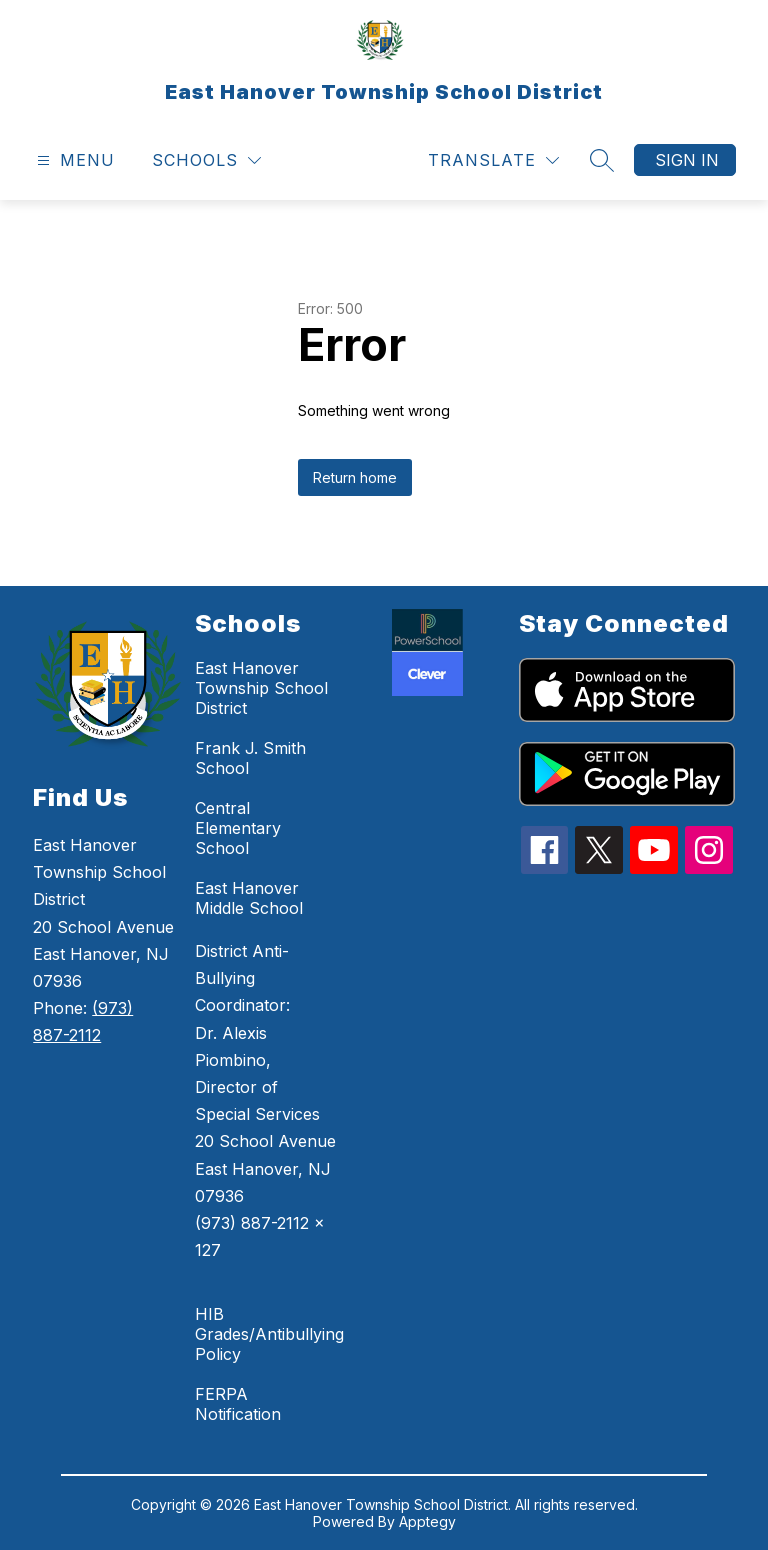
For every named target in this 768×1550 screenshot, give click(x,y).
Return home (355, 477)
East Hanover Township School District (261, 688)
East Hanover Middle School (249, 898)
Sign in (687, 160)
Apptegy (427, 1521)
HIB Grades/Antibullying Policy (269, 1334)
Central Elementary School (238, 828)
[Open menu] (73, 160)
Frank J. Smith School (250, 758)
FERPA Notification (238, 1404)
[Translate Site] (493, 160)
